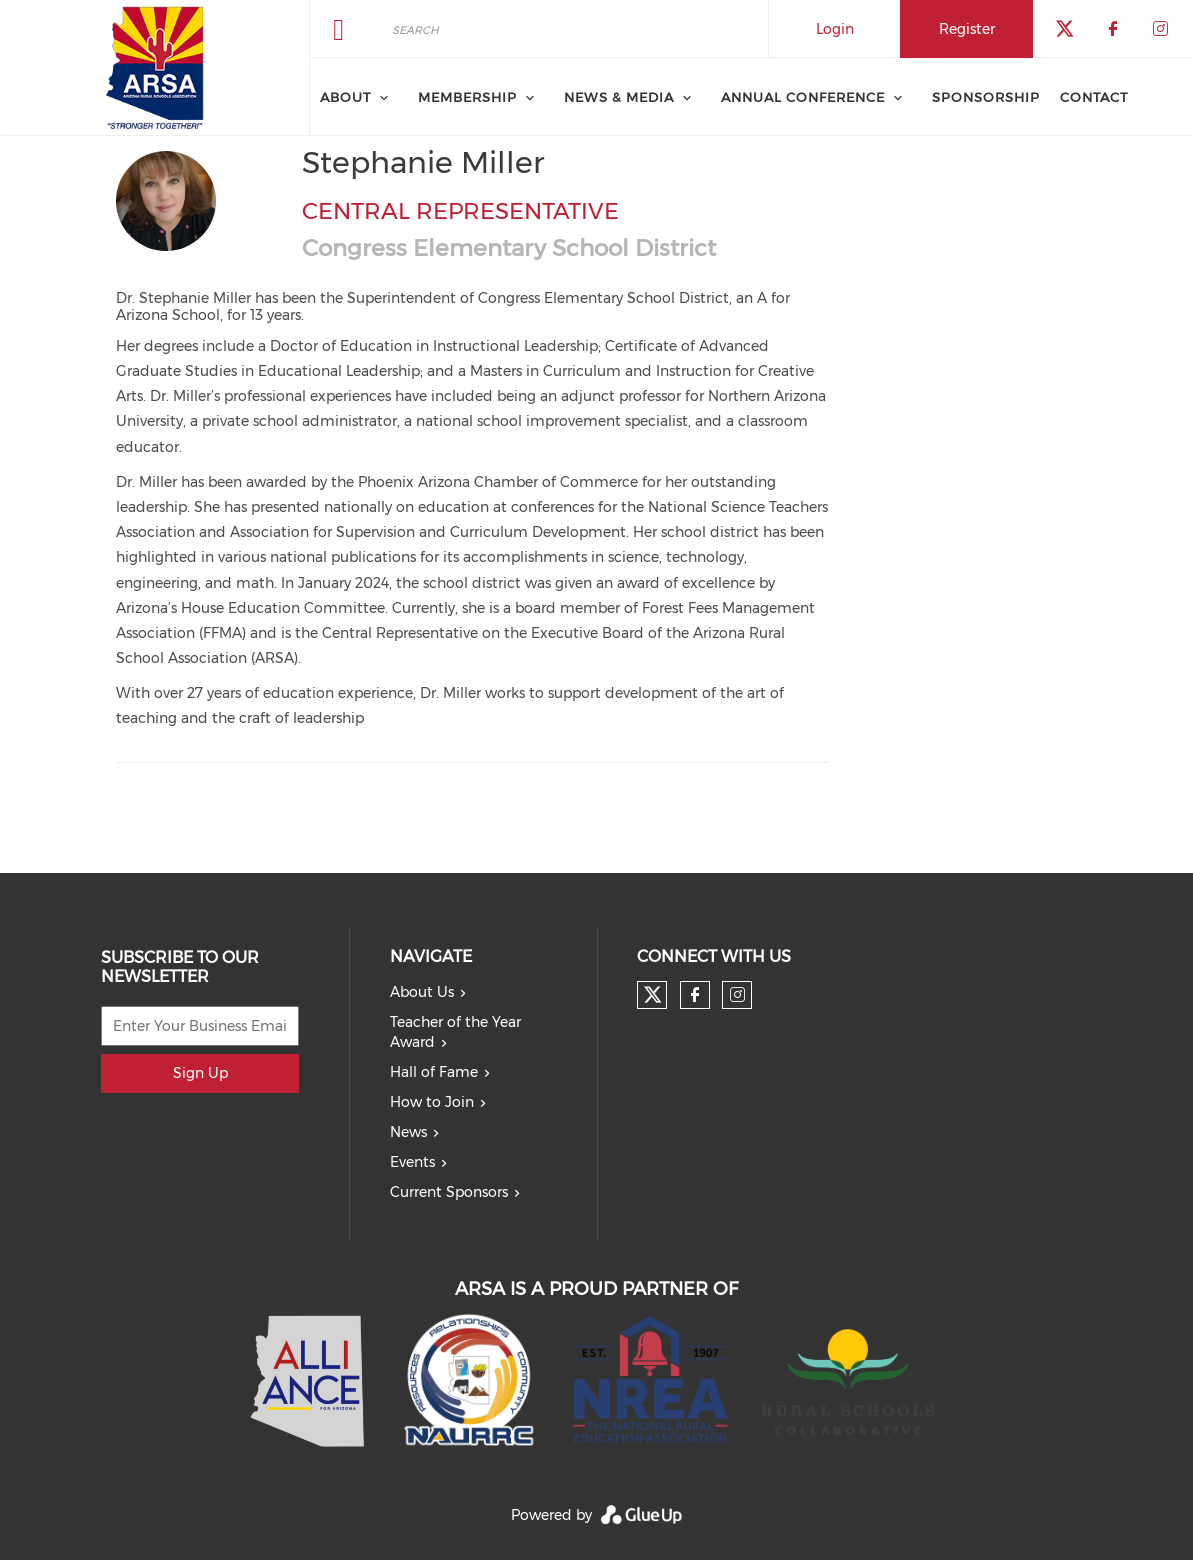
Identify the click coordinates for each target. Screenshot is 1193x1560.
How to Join (432, 1102)
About (345, 97)
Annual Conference (803, 97)
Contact (1094, 97)
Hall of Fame (434, 1072)
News (408, 1132)
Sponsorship (986, 97)
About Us (422, 992)
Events (412, 1162)
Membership (467, 97)
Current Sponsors (449, 1192)
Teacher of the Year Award (455, 1032)
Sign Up (200, 1073)
